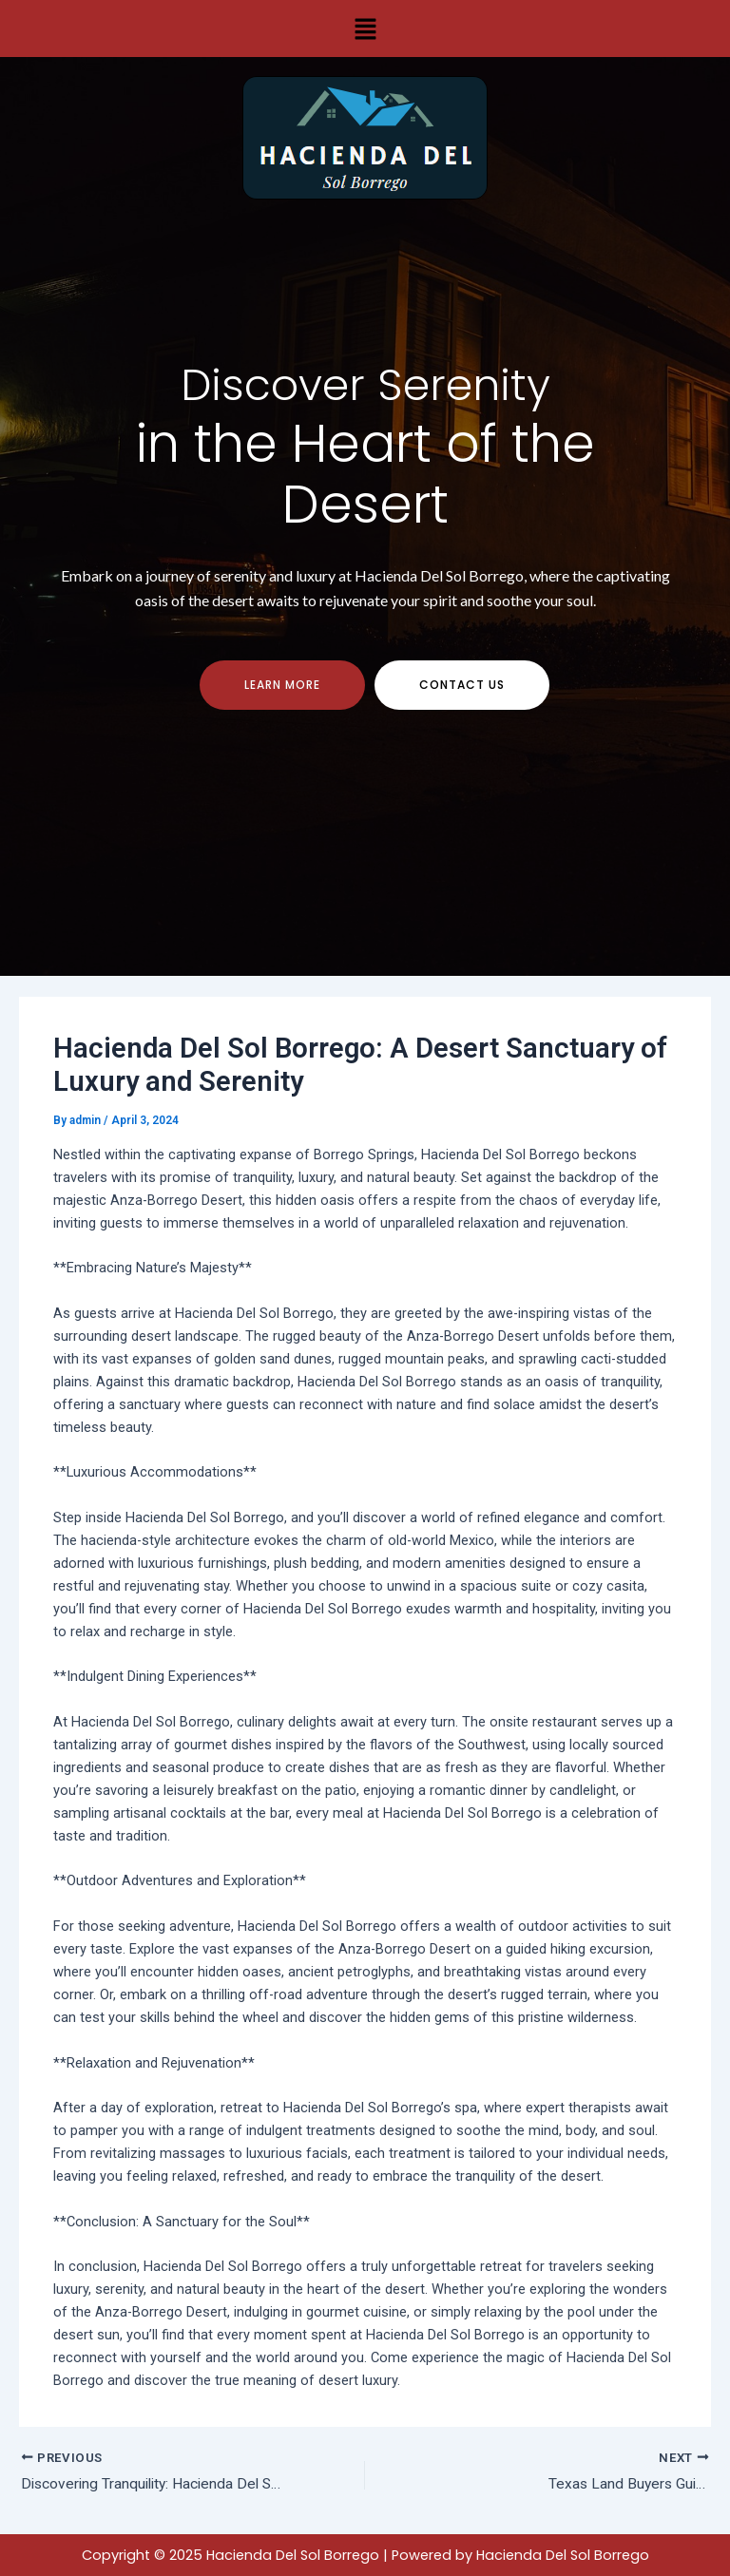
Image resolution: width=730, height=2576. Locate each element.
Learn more (282, 693)
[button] (365, 29)
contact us (462, 693)
